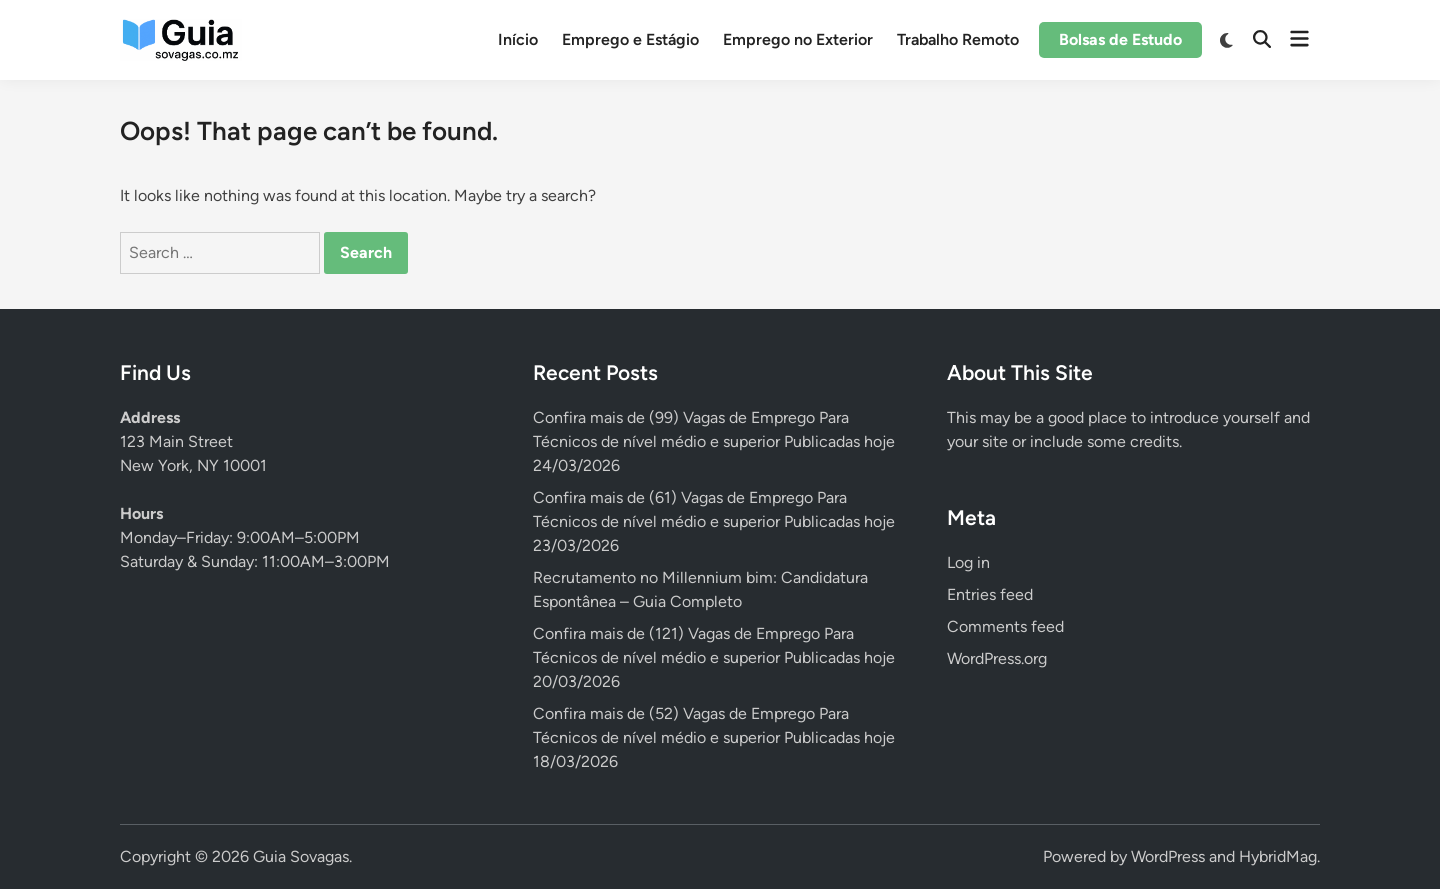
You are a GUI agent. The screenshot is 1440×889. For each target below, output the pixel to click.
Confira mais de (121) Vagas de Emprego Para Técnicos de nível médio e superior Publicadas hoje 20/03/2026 (714, 657)
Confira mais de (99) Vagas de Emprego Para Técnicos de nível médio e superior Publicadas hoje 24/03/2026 (714, 441)
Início (518, 39)
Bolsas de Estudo (1120, 39)
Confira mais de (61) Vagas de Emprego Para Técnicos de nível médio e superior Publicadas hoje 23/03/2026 (714, 521)
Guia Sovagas (301, 856)
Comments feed (1005, 626)
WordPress (1168, 856)
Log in (968, 562)
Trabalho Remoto (958, 39)
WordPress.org (997, 658)
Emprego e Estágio (630, 39)
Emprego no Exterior (798, 39)
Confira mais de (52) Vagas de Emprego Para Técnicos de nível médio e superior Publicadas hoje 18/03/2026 (714, 737)
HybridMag (1278, 856)
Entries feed (990, 594)
